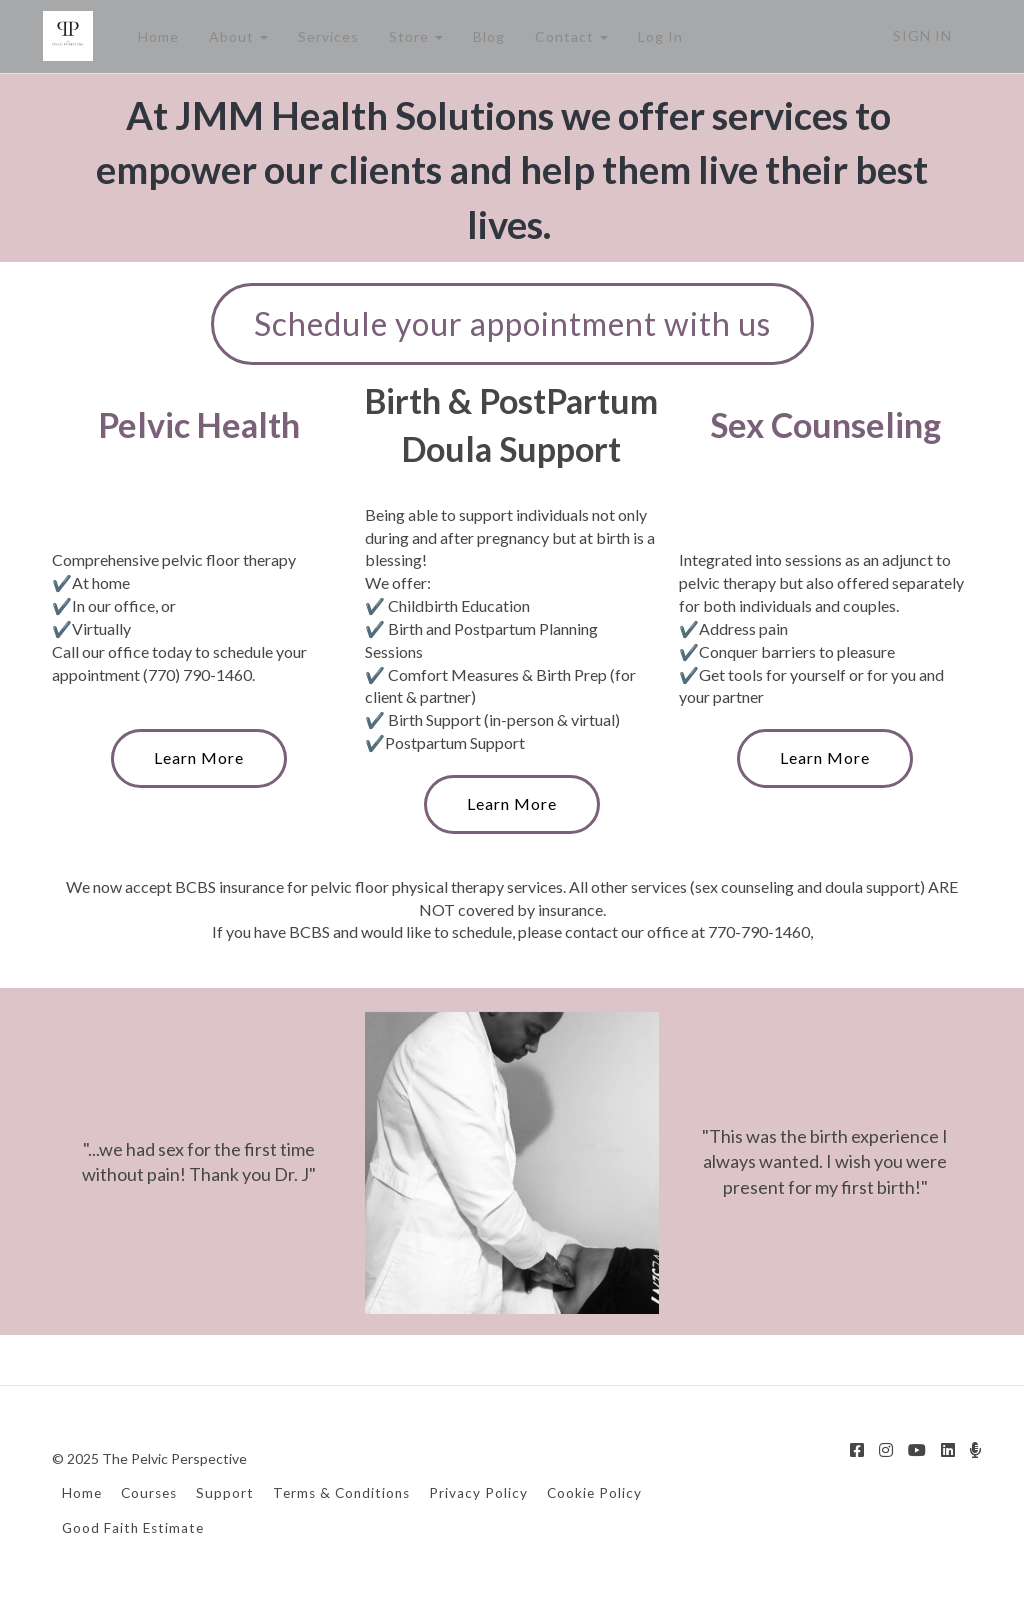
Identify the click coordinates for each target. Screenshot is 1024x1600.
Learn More (199, 757)
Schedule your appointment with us (512, 323)
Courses (149, 1493)
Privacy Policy (478, 1493)
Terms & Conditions (341, 1493)
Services (327, 36)
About (237, 36)
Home (157, 36)
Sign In (922, 35)
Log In (659, 36)
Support (225, 1493)
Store (415, 36)
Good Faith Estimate (133, 1528)
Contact (570, 36)
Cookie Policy (594, 1493)
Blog (488, 36)
